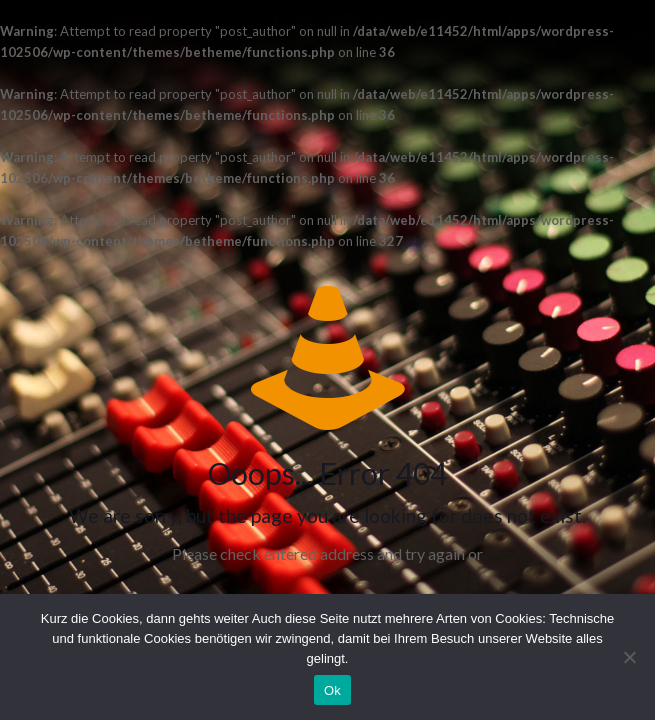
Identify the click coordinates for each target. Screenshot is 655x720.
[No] (630, 657)
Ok (332, 690)
